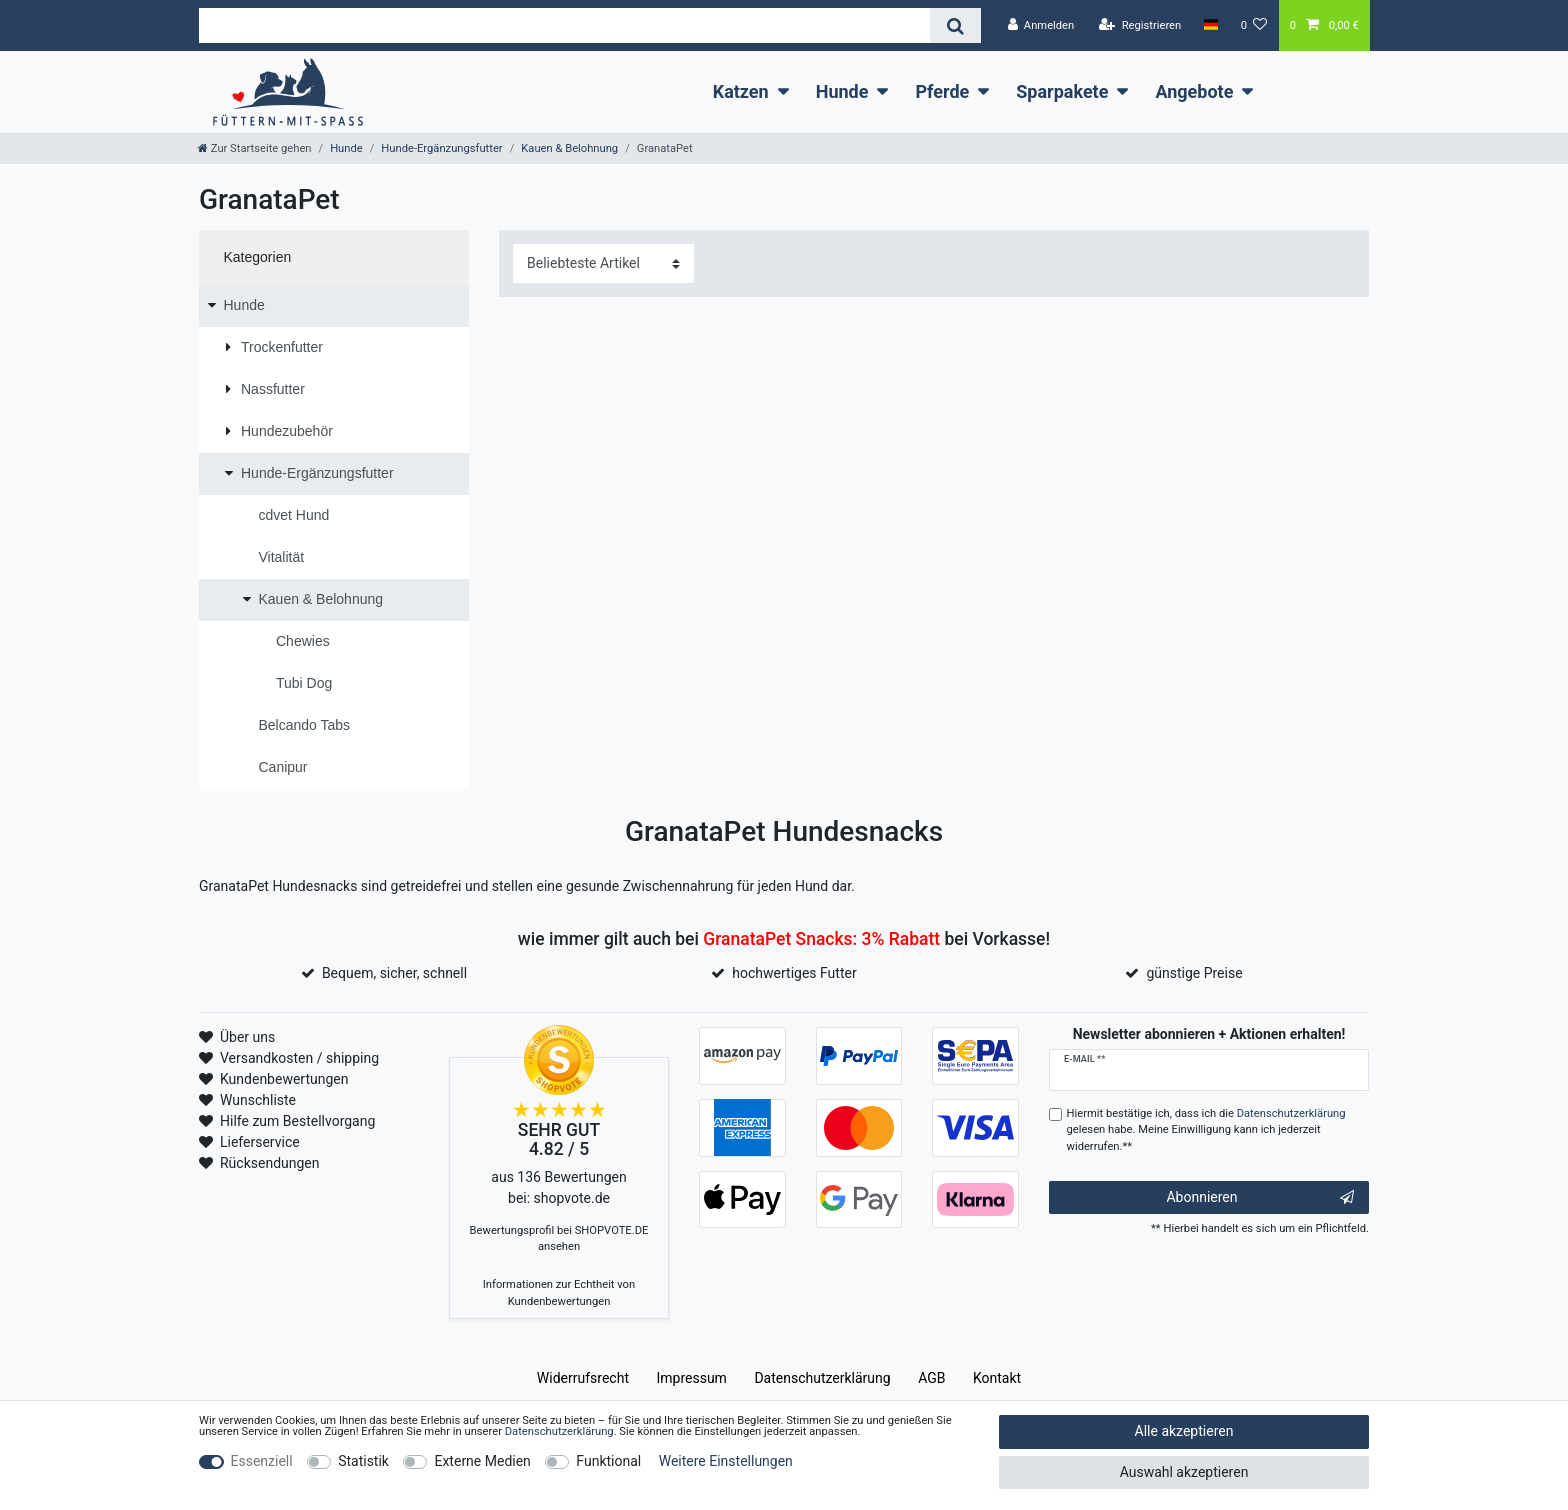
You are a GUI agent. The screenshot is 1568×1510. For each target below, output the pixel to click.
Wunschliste (258, 1100)
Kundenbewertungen (284, 1079)
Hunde (842, 91)
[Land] (1210, 25)
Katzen (741, 91)
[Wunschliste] (1254, 25)
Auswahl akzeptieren (1184, 1472)
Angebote (1194, 91)
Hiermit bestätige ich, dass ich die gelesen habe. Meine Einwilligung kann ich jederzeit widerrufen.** (1206, 1130)
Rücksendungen (270, 1163)
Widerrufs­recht (583, 1378)
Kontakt (997, 1378)
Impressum (691, 1378)
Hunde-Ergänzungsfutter (441, 148)
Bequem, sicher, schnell (394, 973)
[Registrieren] (1140, 25)
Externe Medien (482, 1461)
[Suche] (955, 25)
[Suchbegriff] (564, 25)
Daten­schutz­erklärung (822, 1378)
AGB (931, 1378)
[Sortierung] (603, 263)
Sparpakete (1062, 91)
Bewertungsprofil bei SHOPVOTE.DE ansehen (559, 1239)
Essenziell (262, 1461)
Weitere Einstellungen (726, 1461)
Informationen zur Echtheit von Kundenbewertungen (559, 1293)
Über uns (247, 1037)
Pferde (942, 91)
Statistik (363, 1461)
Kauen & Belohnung (569, 148)
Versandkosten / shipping (299, 1058)
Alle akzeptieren (1184, 1431)
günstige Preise (1194, 973)
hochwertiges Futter (794, 973)
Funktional (608, 1461)
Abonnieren (1260, 1198)
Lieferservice (260, 1142)
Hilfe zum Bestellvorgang (297, 1121)
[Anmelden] (1040, 25)
